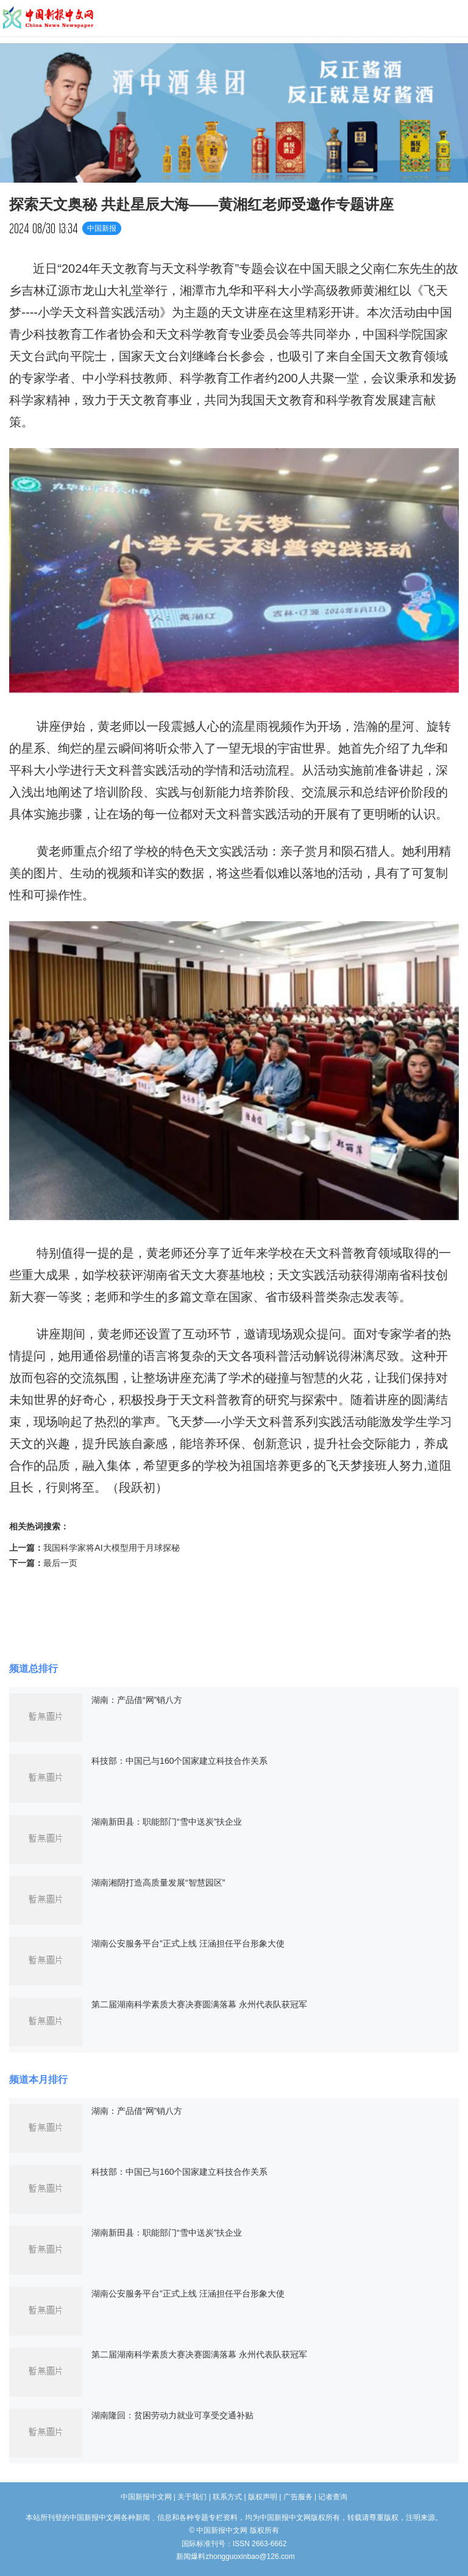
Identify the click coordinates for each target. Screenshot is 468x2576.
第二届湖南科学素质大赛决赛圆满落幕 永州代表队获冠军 (199, 2004)
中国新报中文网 (48, 18)
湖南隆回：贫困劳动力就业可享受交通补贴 (172, 2415)
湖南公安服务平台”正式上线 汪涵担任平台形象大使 (188, 1943)
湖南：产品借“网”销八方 (136, 1700)
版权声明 (262, 2497)
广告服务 (298, 2497)
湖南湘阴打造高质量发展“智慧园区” (158, 1882)
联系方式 (227, 2497)
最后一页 (60, 1563)
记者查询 (332, 2497)
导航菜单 (453, 18)
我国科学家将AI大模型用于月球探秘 (111, 1548)
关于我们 (192, 2497)
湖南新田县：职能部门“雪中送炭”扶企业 (166, 1822)
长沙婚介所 (1, 2550)
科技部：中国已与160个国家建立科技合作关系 (179, 1761)
